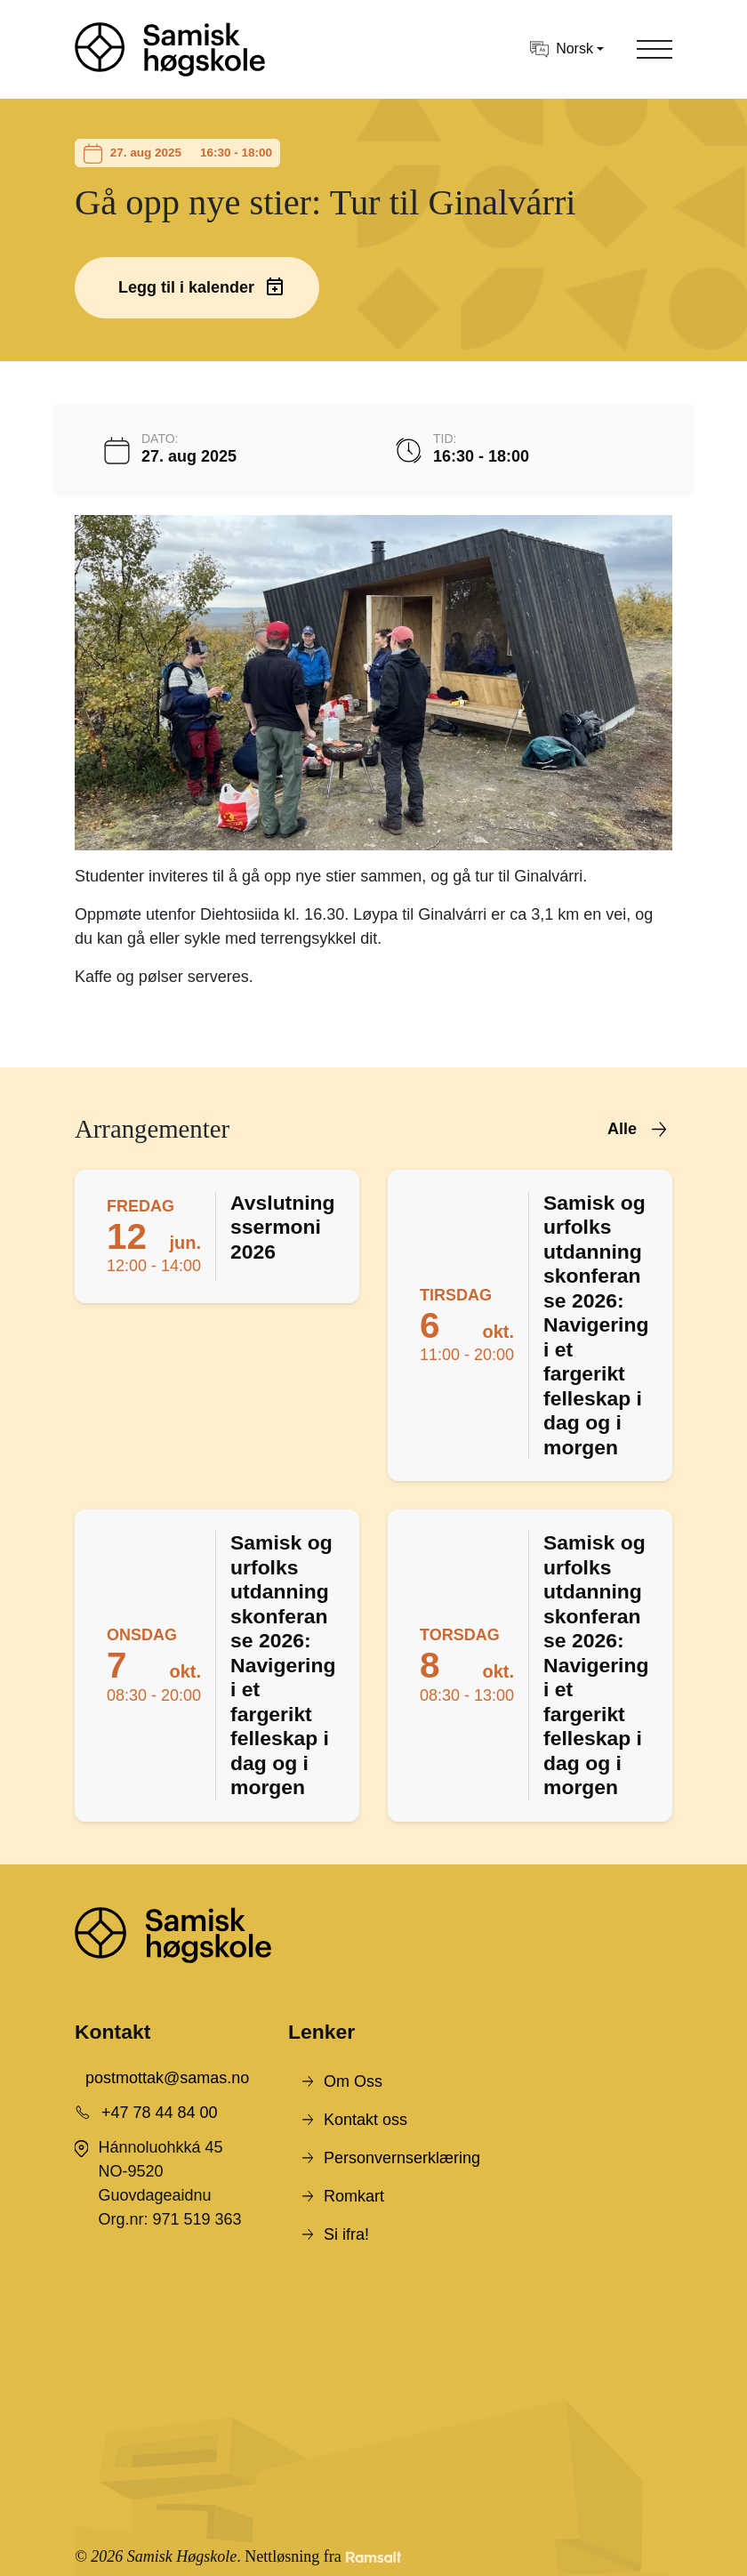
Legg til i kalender (186, 287)
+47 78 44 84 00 (159, 2112)
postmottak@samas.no (167, 2078)
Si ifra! (346, 2234)
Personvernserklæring (402, 2158)
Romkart (354, 2196)
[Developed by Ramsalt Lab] (373, 2557)
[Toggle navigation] (654, 49)
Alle (622, 1129)
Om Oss (353, 2081)
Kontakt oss (365, 2120)
